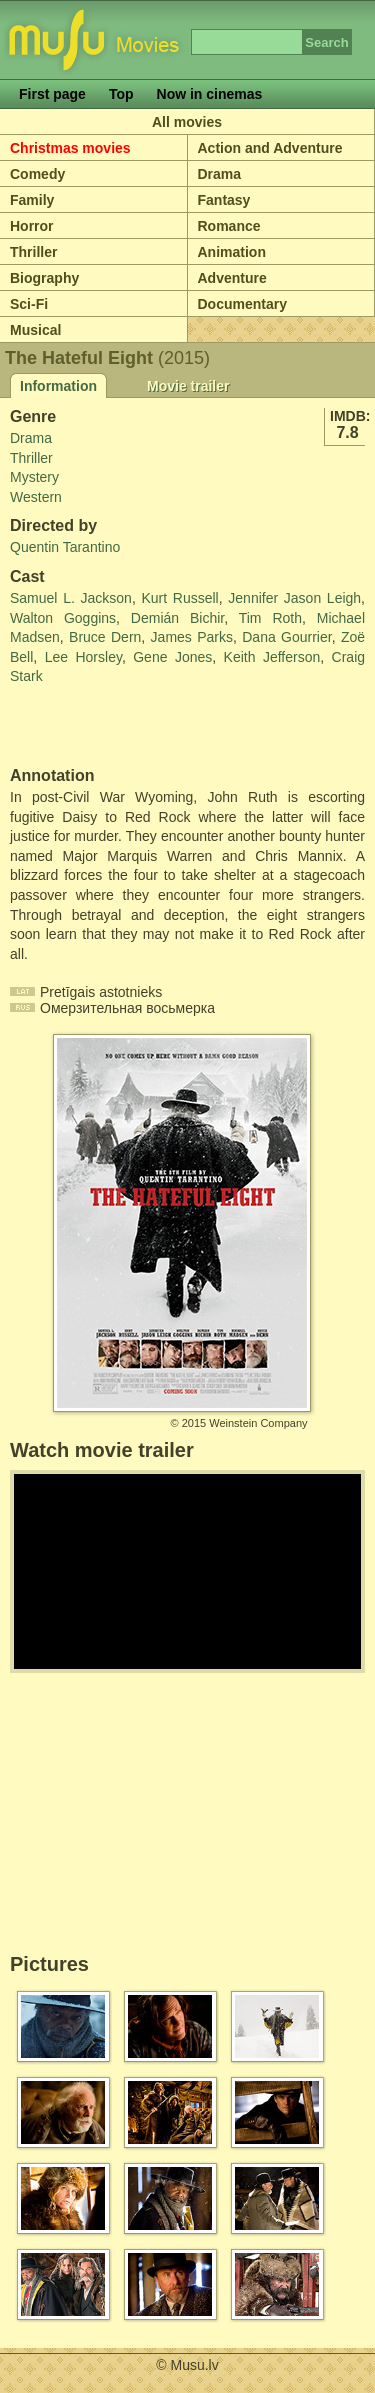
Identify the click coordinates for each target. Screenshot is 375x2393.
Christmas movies (70, 148)
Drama (220, 174)
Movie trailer (188, 386)
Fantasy (224, 200)
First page (52, 94)
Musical (35, 330)
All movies (187, 122)
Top (121, 94)
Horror (32, 226)
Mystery (34, 477)
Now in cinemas (210, 94)
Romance (229, 226)
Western (36, 497)
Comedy (37, 174)
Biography (44, 278)
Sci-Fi (29, 304)
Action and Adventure (270, 148)
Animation (232, 252)
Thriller (33, 252)
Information (58, 386)
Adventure (232, 278)
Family (32, 200)
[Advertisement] (127, 727)
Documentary (242, 304)
